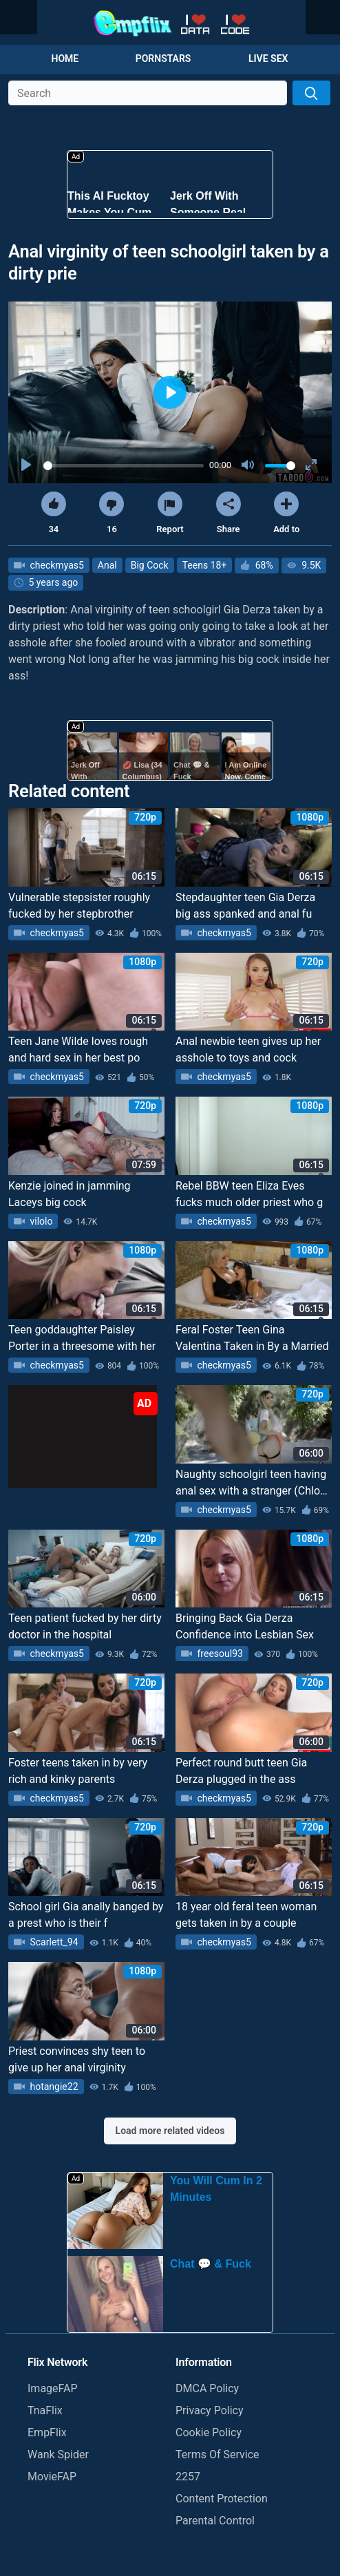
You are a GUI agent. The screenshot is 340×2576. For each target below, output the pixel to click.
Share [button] (228, 513)
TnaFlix (45, 2410)
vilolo (40, 1221)
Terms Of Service (217, 2454)
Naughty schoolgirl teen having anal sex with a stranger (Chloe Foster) (251, 1483)
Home (65, 58)
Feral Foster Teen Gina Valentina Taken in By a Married (252, 1338)
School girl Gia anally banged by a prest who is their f (85, 1915)
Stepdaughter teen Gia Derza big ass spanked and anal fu (245, 905)
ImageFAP (53, 2388)
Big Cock (150, 565)
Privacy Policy (210, 2410)
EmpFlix (47, 2432)
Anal (107, 565)
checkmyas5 (56, 565)
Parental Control (215, 2520)
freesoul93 (219, 1653)
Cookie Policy (209, 2432)
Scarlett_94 (53, 1941)
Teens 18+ (204, 565)
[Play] (27, 465)
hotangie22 (53, 2086)
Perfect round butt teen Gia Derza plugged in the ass (241, 1771)
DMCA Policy (207, 2388)
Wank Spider (58, 2454)
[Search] (311, 93)
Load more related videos (170, 2130)
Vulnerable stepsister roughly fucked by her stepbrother (79, 905)
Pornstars (163, 58)
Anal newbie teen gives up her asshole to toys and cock (248, 1049)
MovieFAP (52, 2476)
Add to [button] (286, 513)
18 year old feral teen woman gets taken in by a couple (246, 1915)
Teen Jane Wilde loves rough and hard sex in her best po (78, 1049)
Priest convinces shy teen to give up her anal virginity (76, 2059)
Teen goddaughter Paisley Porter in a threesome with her (82, 1338)
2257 (188, 2476)
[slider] (123, 465)
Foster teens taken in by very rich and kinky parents (77, 1771)
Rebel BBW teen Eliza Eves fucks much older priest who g (249, 1194)
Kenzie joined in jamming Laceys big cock (69, 1194)
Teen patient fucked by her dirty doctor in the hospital (85, 1626)
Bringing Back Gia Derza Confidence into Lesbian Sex (245, 1626)
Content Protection (222, 2498)
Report (169, 513)
